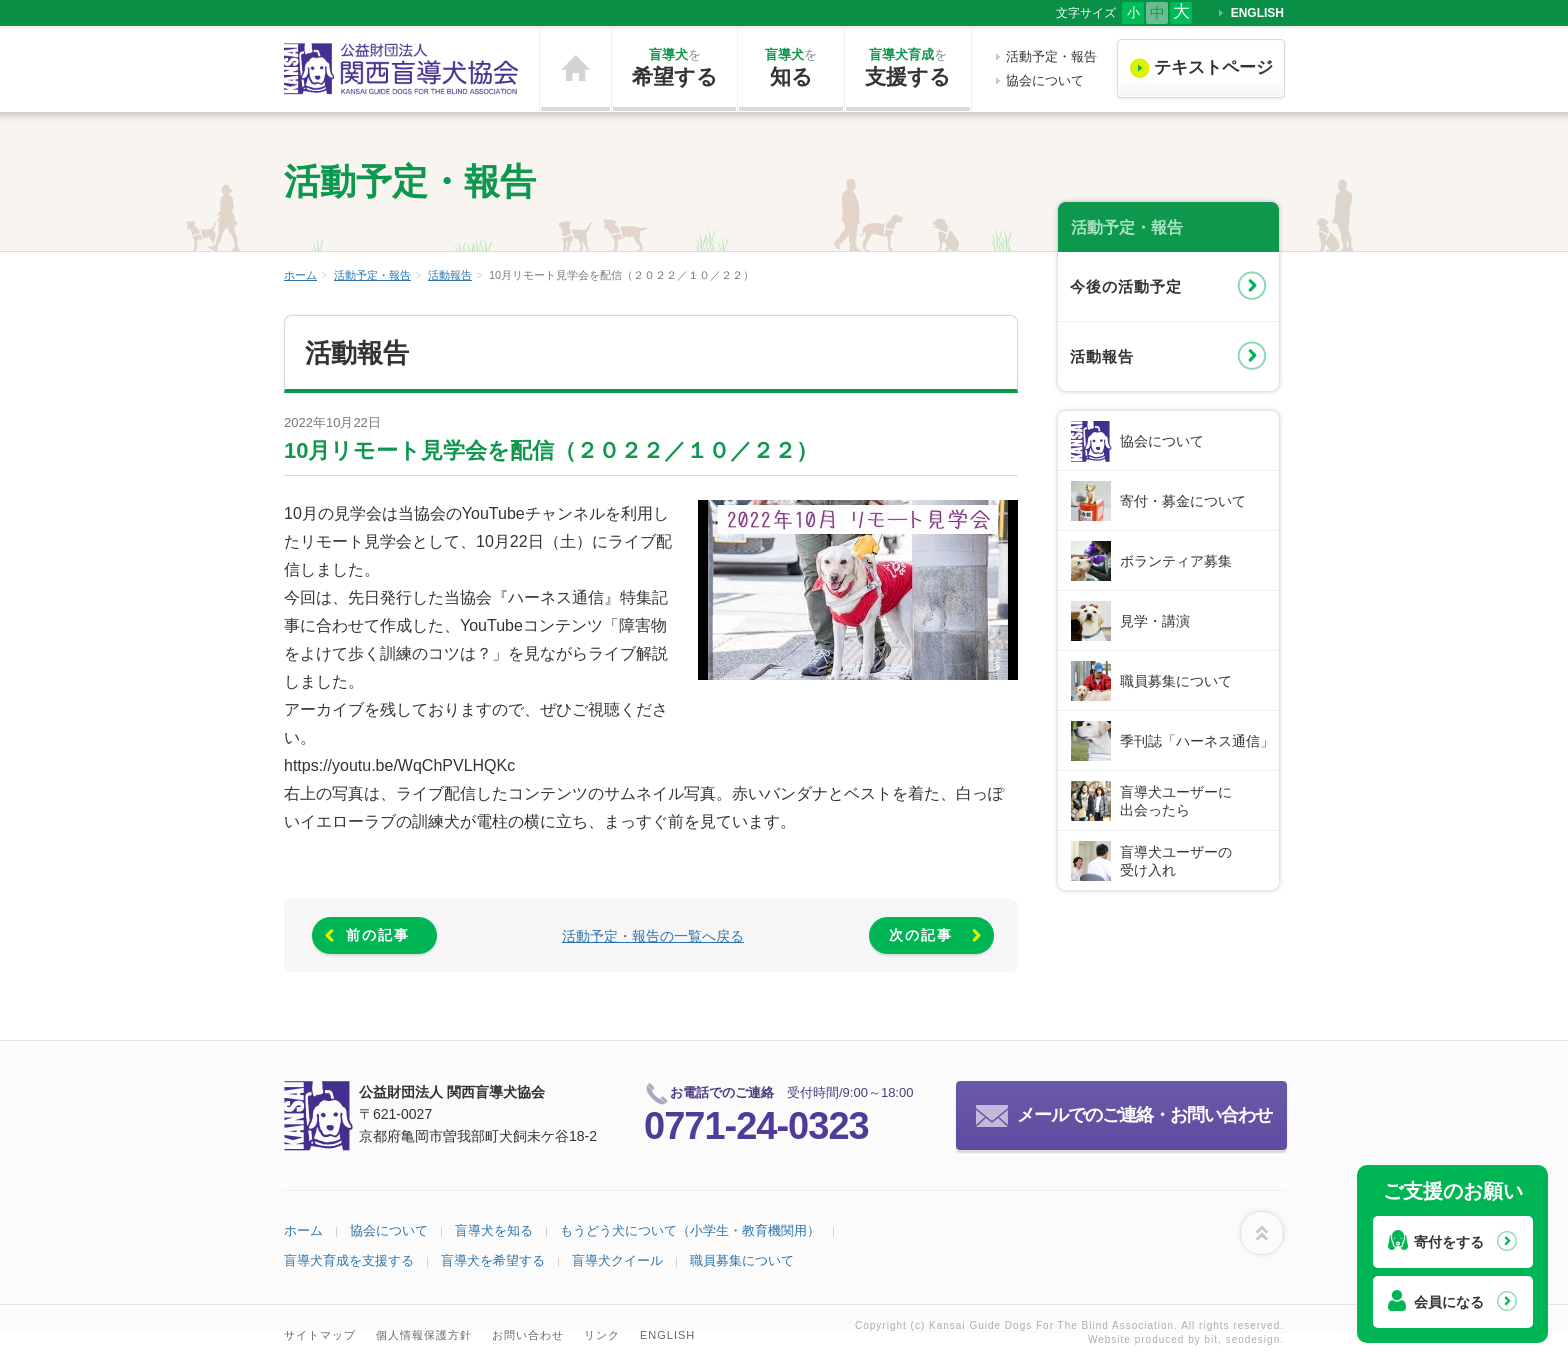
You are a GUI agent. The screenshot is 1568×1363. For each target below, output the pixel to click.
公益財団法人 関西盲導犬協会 (402, 69)
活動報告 (450, 275)
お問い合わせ (528, 1335)
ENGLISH (1257, 13)
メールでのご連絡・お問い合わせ (1144, 1115)
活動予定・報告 (1051, 56)
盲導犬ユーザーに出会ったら (1176, 801)
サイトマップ (320, 1335)
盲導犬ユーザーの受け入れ (1176, 861)
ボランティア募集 (1176, 561)
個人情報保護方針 (424, 1335)
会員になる (1449, 1302)
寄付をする (1449, 1242)
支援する (908, 67)
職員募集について (1176, 681)
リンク (602, 1335)
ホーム (575, 69)
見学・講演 (1155, 621)
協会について (1045, 80)
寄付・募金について (1183, 501)
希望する (674, 67)
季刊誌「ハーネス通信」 (1197, 741)
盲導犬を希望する (493, 1260)
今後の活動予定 (1126, 286)
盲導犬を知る (494, 1230)
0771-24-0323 (756, 1126)
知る (791, 67)
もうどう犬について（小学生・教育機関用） (690, 1230)
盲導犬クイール (617, 1260)
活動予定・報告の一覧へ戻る (653, 936)
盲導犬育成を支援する (349, 1260)
